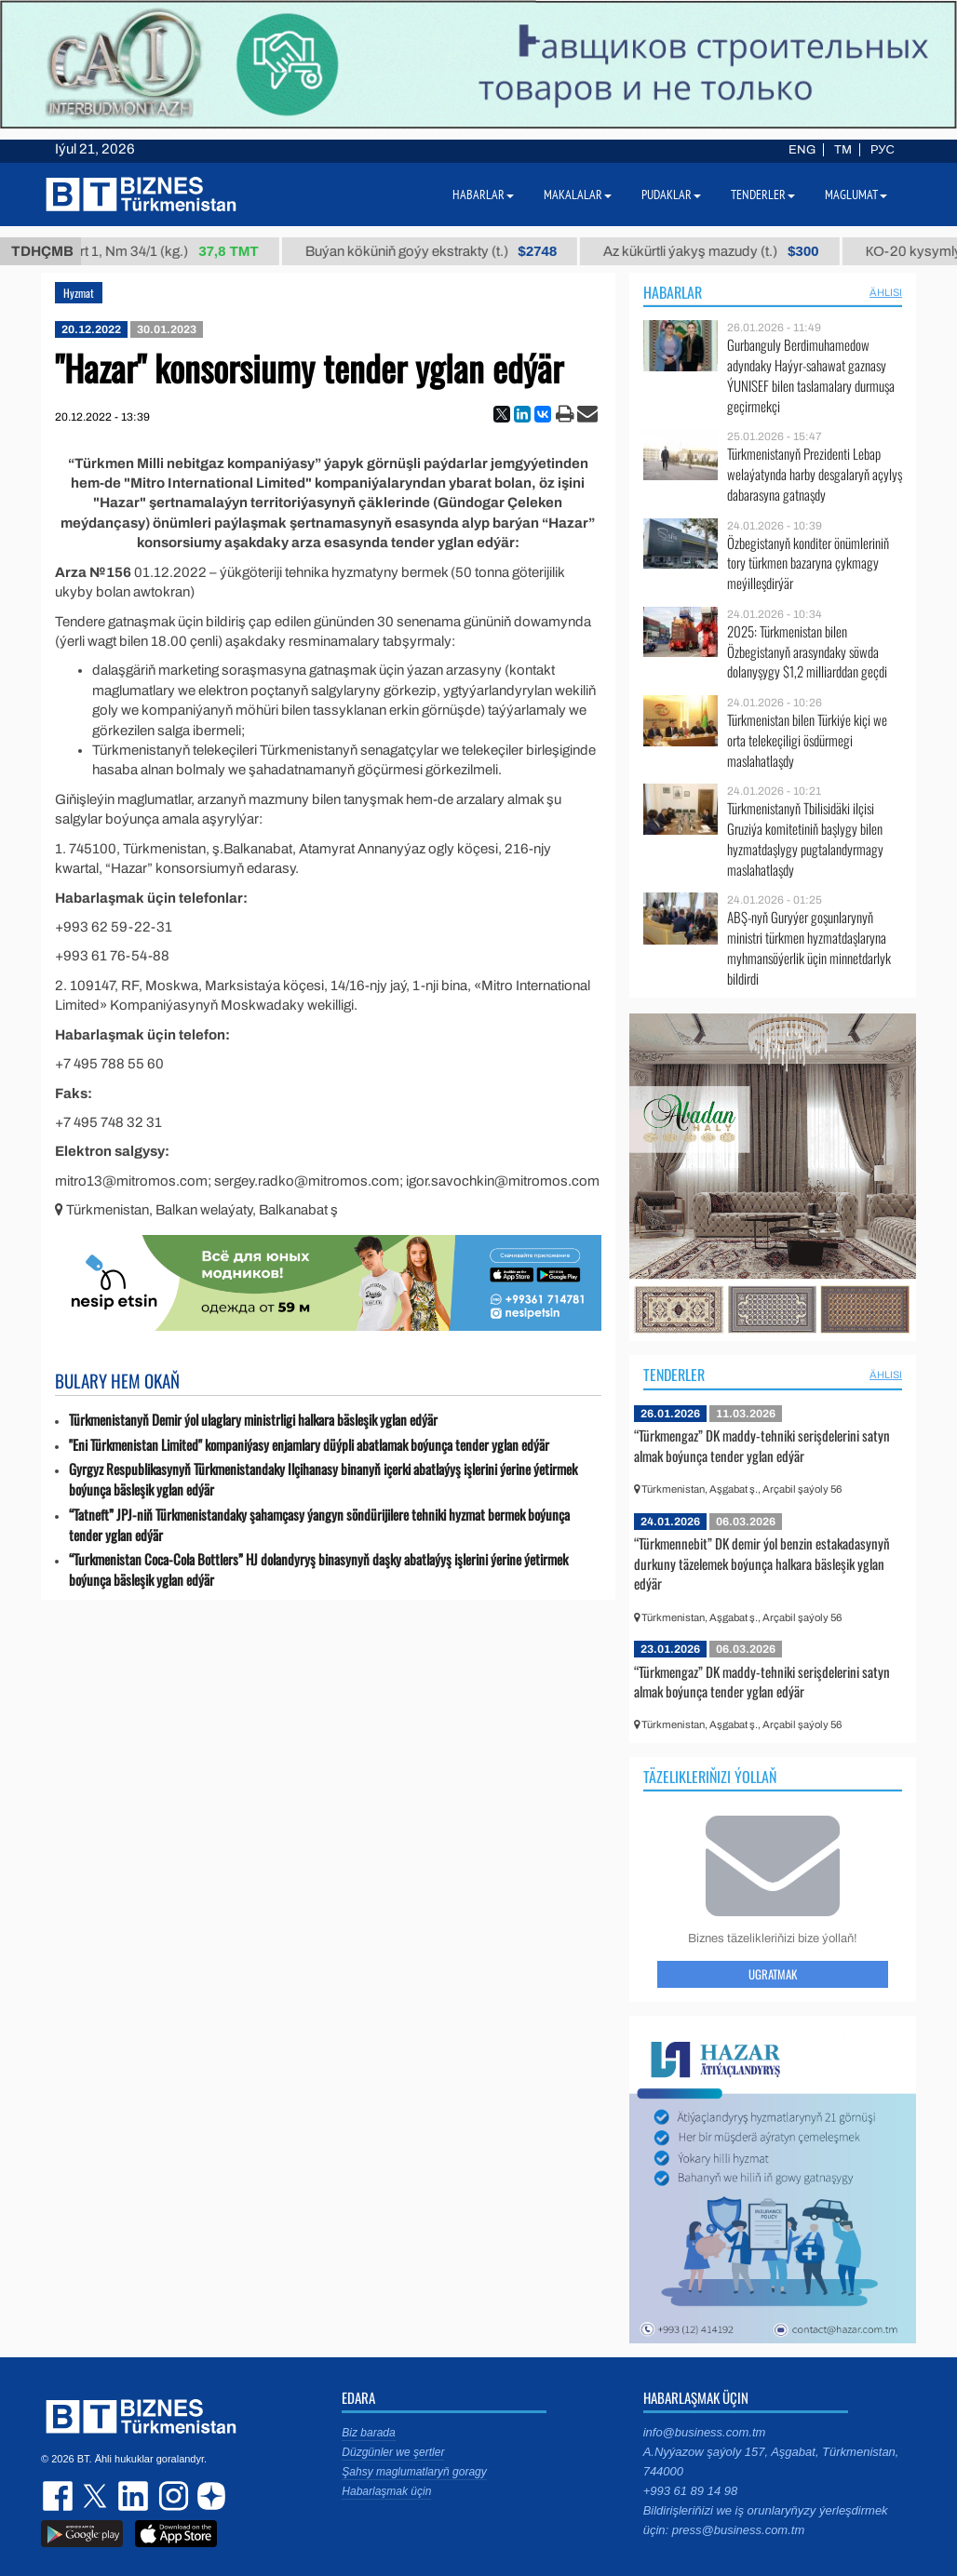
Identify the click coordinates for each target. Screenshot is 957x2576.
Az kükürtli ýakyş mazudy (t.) (725, 251)
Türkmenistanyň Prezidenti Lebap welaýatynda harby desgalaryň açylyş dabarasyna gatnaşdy (814, 474)
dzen (208, 2496)
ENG (802, 149)
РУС (882, 149)
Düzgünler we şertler (393, 2452)
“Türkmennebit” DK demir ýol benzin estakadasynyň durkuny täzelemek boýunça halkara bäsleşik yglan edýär (762, 1563)
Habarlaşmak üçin (386, 2491)
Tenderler (674, 1374)
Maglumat (856, 194)
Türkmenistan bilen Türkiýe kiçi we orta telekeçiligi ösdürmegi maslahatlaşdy (807, 740)
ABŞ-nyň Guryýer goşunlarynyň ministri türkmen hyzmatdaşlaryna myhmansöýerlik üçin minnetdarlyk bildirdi (809, 947)
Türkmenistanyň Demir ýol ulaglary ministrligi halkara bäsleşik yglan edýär (253, 1419)
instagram (171, 2496)
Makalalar (578, 194)
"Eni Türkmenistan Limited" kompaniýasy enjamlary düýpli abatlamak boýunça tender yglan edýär (309, 1445)
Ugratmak (772, 1974)
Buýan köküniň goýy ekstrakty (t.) (445, 251)
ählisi (885, 292)
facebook (59, 2496)
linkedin (134, 2496)
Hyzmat (78, 293)
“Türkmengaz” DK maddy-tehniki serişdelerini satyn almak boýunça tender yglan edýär (762, 1445)
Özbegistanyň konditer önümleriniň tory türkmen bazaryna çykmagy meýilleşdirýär (808, 563)
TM (843, 149)
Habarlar (672, 292)
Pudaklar (671, 194)
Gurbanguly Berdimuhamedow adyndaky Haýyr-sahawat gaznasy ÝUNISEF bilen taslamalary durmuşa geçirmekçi (811, 375)
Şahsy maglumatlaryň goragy (414, 2471)
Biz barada (368, 2432)
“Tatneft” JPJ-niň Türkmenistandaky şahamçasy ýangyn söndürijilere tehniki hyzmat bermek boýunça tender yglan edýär (319, 1525)
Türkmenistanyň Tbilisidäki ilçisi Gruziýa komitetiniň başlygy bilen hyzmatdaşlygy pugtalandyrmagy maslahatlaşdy (805, 838)
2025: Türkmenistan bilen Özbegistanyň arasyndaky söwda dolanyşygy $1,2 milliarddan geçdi (807, 652)
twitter (96, 2496)
